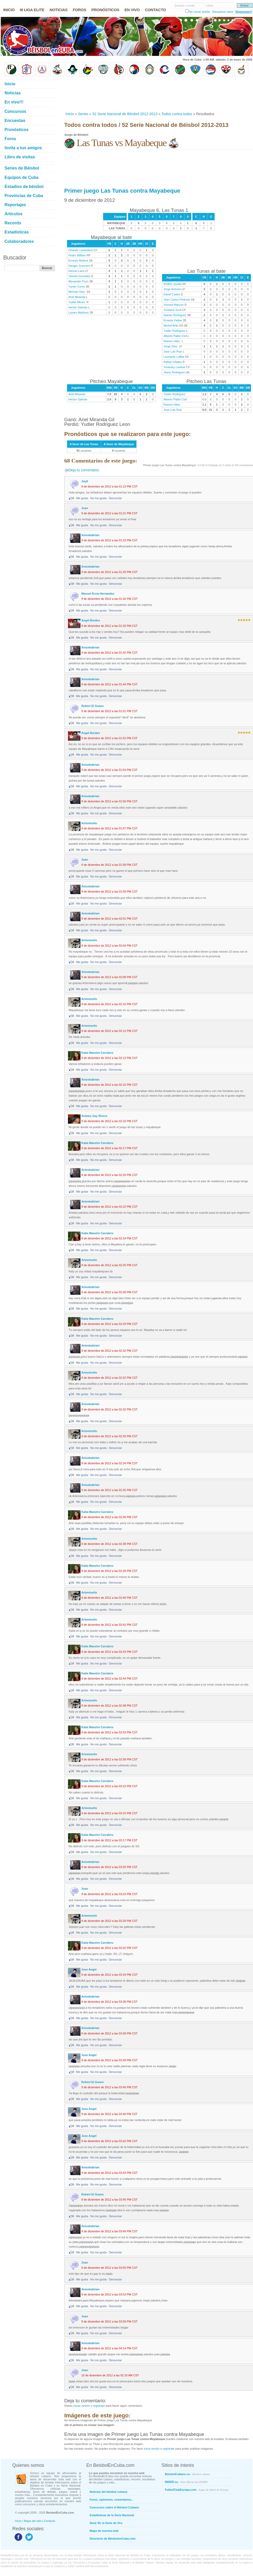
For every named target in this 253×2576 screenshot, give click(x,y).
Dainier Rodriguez (174, 315)
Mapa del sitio (33, 2520)
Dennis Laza (76, 270)
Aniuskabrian (90, 535)
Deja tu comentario (84, 470)
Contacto (49, 2520)
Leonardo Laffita (173, 356)
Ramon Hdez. (172, 341)
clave (210, 5)
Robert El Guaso (92, 705)
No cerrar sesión (199, 11)
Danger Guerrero (79, 265)
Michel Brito (170, 325)
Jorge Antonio (172, 289)
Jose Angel (89, 1969)
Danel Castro (171, 294)
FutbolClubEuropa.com (197, 2489)
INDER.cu (186, 2481)
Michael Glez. (77, 291)
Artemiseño (89, 823)
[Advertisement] (86, 94)
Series (83, 114)
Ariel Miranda (77, 296)
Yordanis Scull (172, 309)
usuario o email (185, 5)
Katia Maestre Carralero (97, 1052)
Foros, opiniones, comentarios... (112, 2499)
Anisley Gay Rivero (94, 1115)
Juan (84, 508)
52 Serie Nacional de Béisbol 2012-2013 (125, 114)
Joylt (84, 481)
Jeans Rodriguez (174, 372)
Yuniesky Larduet (174, 367)
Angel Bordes (90, 620)
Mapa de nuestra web (104, 2530)
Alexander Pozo (79, 281)
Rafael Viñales (172, 361)
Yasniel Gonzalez (80, 276)
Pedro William (77, 255)
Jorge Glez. (170, 346)
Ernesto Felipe (172, 320)
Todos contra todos (176, 114)
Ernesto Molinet (78, 260)
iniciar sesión (81, 2405)
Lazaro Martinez (79, 312)
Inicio (70, 114)
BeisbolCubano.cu (187, 2474)
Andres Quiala (172, 283)
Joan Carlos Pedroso (176, 299)
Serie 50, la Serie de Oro (106, 2523)
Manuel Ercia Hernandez (97, 593)
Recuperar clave (222, 11)
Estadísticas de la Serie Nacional (112, 2515)
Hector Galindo (78, 307)
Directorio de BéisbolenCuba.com (113, 2538)
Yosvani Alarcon (173, 304)
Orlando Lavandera (81, 250)
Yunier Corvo (77, 286)
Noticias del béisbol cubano (108, 2491)
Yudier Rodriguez (174, 330)
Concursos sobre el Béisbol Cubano (114, 2507)
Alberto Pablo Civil (175, 335)
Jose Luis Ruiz (172, 351)
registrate (99, 2405)
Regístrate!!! (244, 11)
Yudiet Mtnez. (77, 302)
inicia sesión (151, 2448)
